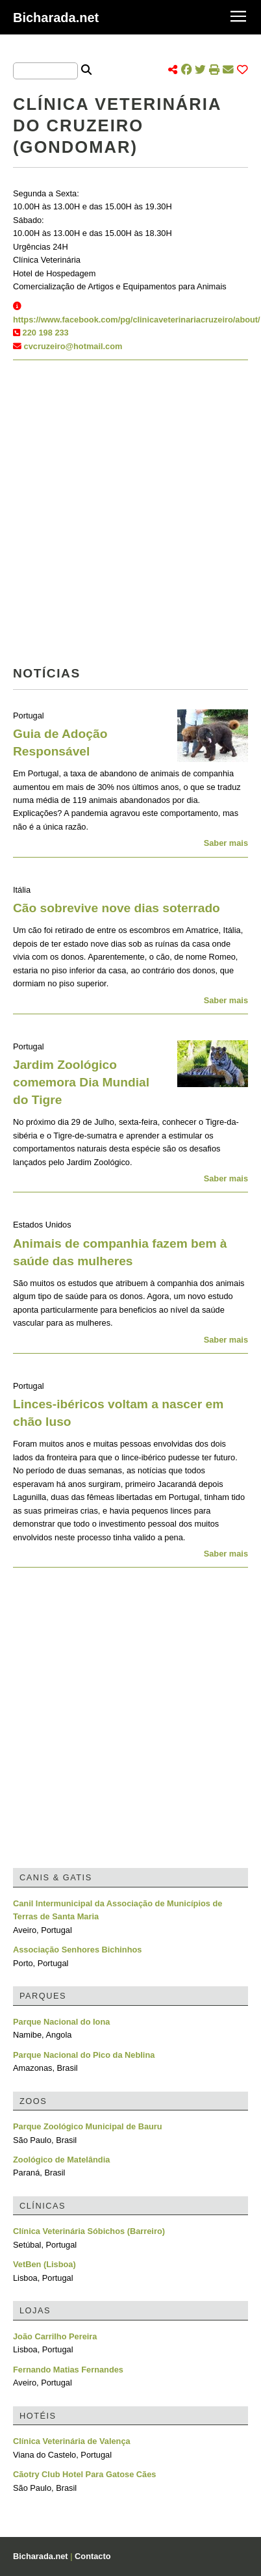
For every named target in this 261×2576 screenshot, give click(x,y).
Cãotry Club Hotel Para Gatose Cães (84, 2474)
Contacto (92, 2556)
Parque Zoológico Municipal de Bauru (87, 2126)
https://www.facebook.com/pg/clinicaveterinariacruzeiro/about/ (136, 319)
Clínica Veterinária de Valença (71, 2441)
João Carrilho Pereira (55, 2336)
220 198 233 (46, 332)
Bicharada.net (56, 17)
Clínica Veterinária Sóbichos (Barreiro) (89, 2231)
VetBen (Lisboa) (44, 2264)
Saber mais (226, 843)
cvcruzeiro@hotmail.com (73, 346)
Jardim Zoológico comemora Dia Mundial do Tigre (81, 1082)
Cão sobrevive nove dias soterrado (116, 908)
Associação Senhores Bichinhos (77, 1949)
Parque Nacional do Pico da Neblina (84, 2055)
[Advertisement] (130, 517)
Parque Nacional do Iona (61, 2022)
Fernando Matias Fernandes (68, 2369)
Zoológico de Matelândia (61, 2159)
